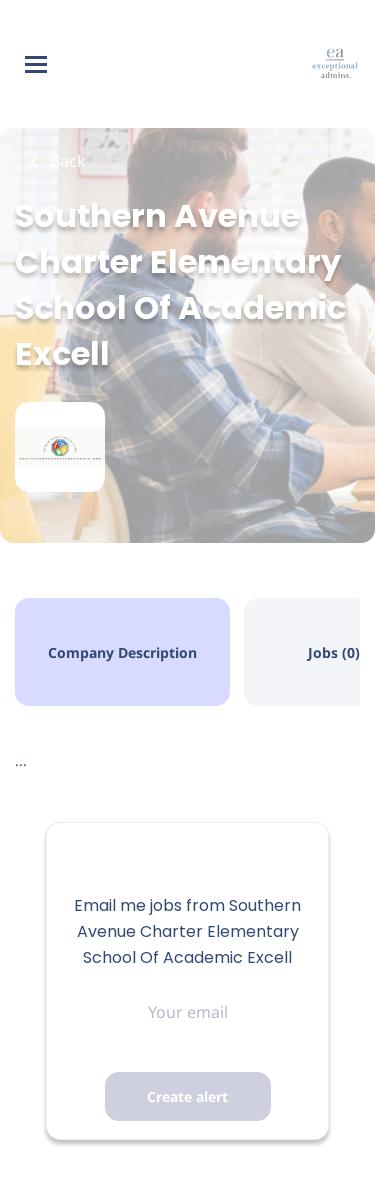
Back (66, 161)
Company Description (122, 652)
